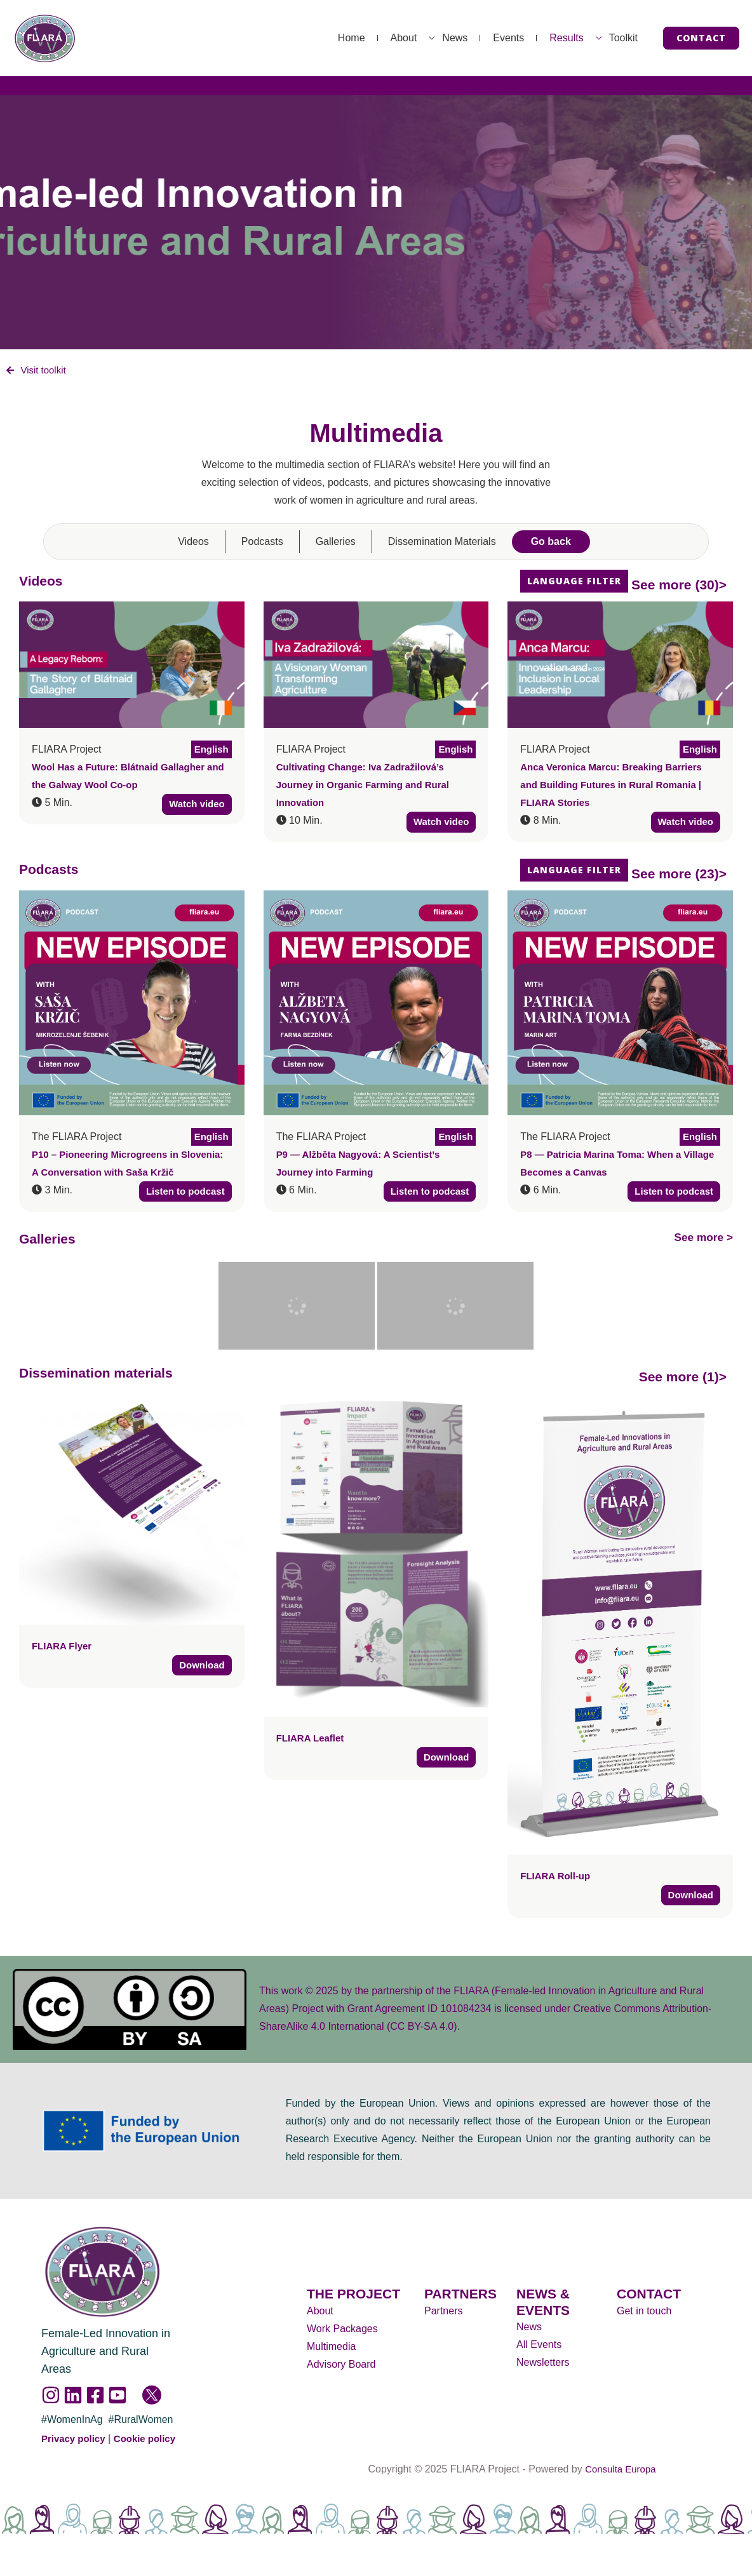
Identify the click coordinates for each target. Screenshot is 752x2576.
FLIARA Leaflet (312, 1739)
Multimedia (331, 2348)
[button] (701, 38)
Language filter (574, 582)
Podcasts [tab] (262, 542)
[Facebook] (95, 2397)
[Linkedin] (73, 2397)
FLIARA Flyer (64, 1647)
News (410, 37)
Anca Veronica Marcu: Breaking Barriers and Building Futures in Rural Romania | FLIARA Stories (617, 786)
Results (547, 37)
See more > (697, 1237)
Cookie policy (151, 2441)
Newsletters (543, 2364)
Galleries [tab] (336, 542)
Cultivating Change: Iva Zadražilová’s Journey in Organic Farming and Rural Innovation (369, 786)
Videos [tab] (193, 542)
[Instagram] (50, 2397)
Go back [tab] (551, 542)
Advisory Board (341, 2366)
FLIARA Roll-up (557, 1876)
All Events (538, 2346)
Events (476, 37)
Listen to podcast (182, 1193)
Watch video (195, 805)
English (210, 750)
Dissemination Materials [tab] (442, 542)
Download (200, 1666)
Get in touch (644, 2312)
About (346, 37)
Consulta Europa (620, 2471)
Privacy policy (75, 2441)
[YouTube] (117, 2397)
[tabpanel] (376, 1256)
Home (281, 37)
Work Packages (342, 2330)
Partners (443, 2312)
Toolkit (617, 37)
